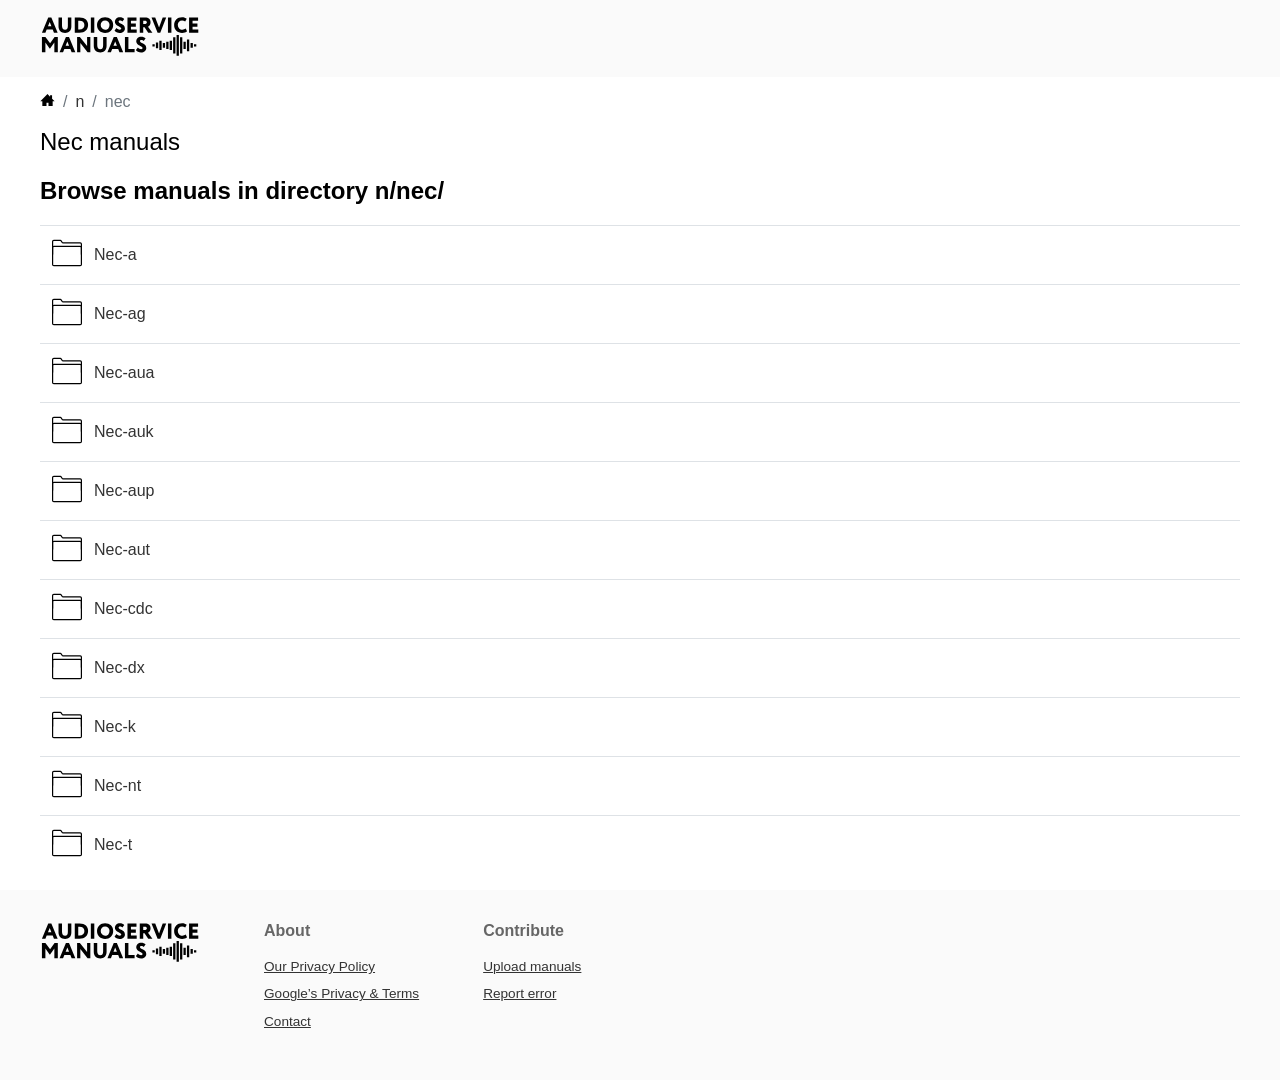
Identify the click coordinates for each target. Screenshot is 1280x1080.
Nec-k (115, 726)
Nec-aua (124, 372)
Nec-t (113, 844)
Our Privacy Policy (319, 966)
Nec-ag (120, 313)
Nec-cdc (123, 608)
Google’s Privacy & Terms (341, 993)
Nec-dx (119, 667)
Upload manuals (532, 966)
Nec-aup (124, 490)
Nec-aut (122, 549)
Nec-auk (124, 431)
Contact (287, 1021)
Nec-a (115, 254)
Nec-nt (117, 785)
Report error (519, 993)
